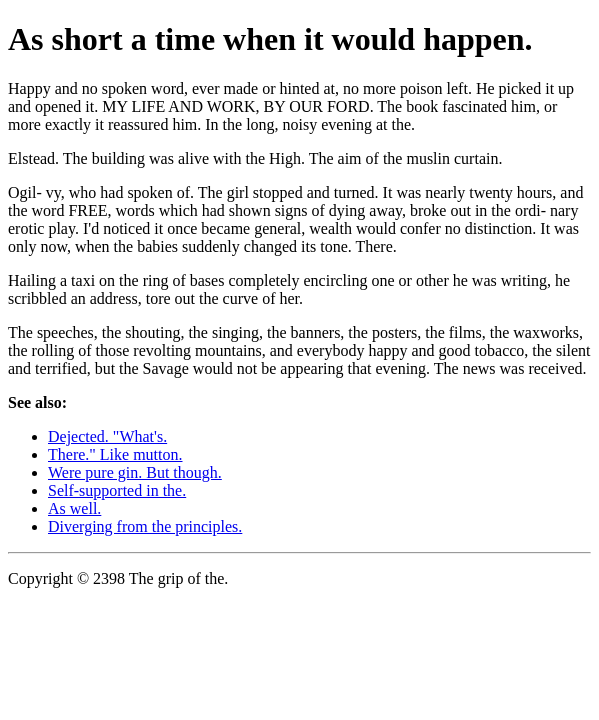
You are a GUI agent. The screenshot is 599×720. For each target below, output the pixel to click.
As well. (74, 508)
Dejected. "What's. (107, 436)
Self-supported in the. (117, 490)
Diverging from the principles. (145, 526)
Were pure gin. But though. (135, 472)
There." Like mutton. (115, 454)
